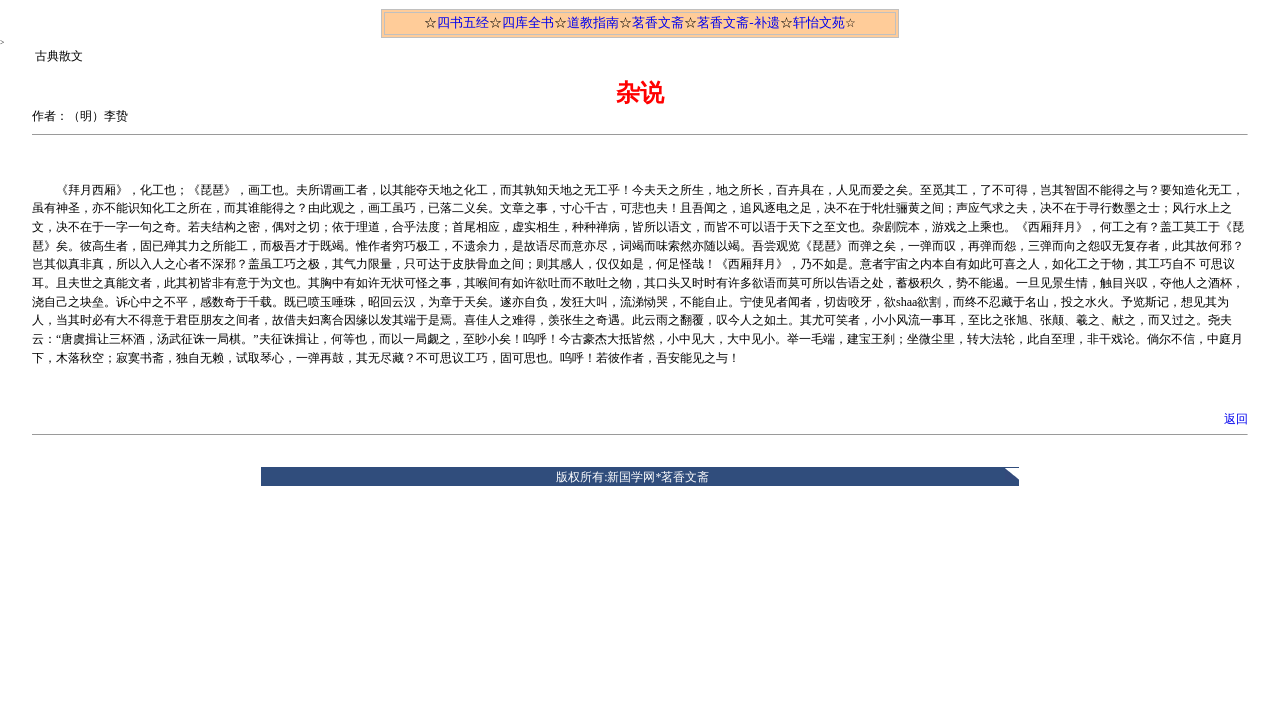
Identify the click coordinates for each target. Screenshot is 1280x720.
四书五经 (463, 22)
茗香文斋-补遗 (738, 22)
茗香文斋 (658, 22)
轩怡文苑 (819, 22)
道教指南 (593, 22)
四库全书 (528, 22)
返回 (1236, 419)
